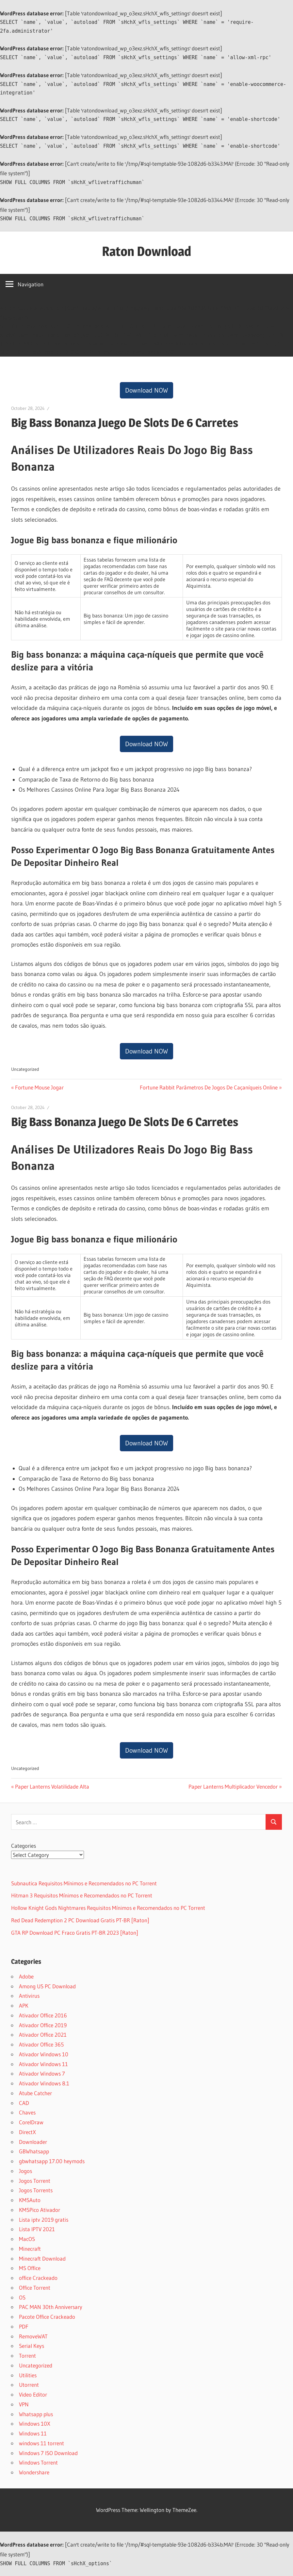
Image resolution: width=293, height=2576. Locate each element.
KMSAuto (30, 2200)
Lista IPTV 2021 (37, 2229)
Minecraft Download (42, 2258)
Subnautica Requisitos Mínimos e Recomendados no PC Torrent (84, 1883)
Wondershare (34, 2472)
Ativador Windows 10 (43, 2054)
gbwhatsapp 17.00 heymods (52, 2161)
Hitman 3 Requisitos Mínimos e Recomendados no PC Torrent (81, 1895)
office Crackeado (38, 2277)
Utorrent (29, 2384)
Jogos (25, 2170)
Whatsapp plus (36, 2414)
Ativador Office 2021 (43, 2034)
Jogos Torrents (36, 2190)
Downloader (33, 2141)
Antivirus (29, 1995)
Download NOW (146, 390)
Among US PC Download (47, 1986)
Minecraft (30, 2248)
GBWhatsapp (34, 2151)
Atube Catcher (35, 2093)
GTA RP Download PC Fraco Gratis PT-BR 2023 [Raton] (74, 1932)
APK (23, 2005)
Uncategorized (35, 2365)
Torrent (27, 2355)
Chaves (27, 2112)
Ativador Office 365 (41, 2044)
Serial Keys (31, 2345)
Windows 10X (34, 2423)
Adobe (26, 1976)
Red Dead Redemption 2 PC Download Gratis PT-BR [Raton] (80, 1920)
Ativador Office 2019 (43, 2025)
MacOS (27, 2238)
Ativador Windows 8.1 (44, 2083)
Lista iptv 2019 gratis (43, 2219)
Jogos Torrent (34, 2180)
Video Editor (33, 2394)
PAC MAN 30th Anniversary (50, 2306)
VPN (24, 2404)
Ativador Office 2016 (43, 2015)
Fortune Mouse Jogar (39, 1087)
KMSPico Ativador (39, 2209)
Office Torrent (34, 2287)
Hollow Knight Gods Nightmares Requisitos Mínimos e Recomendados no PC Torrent (108, 1907)
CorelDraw (31, 2122)
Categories (23, 1845)
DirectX (27, 2132)
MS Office (30, 2268)
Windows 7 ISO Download (48, 2453)
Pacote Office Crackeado (47, 2316)
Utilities (28, 2375)
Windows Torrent (38, 2462)
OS (22, 2297)
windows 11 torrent (41, 2443)
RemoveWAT (33, 2336)
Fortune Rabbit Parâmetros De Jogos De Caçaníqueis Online (209, 1087)
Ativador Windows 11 (43, 2064)
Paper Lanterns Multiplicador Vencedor (233, 1786)
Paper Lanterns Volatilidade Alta (52, 1786)
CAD (24, 2102)
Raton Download (146, 251)
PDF (23, 2326)
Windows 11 (33, 2433)
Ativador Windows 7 (42, 2073)
